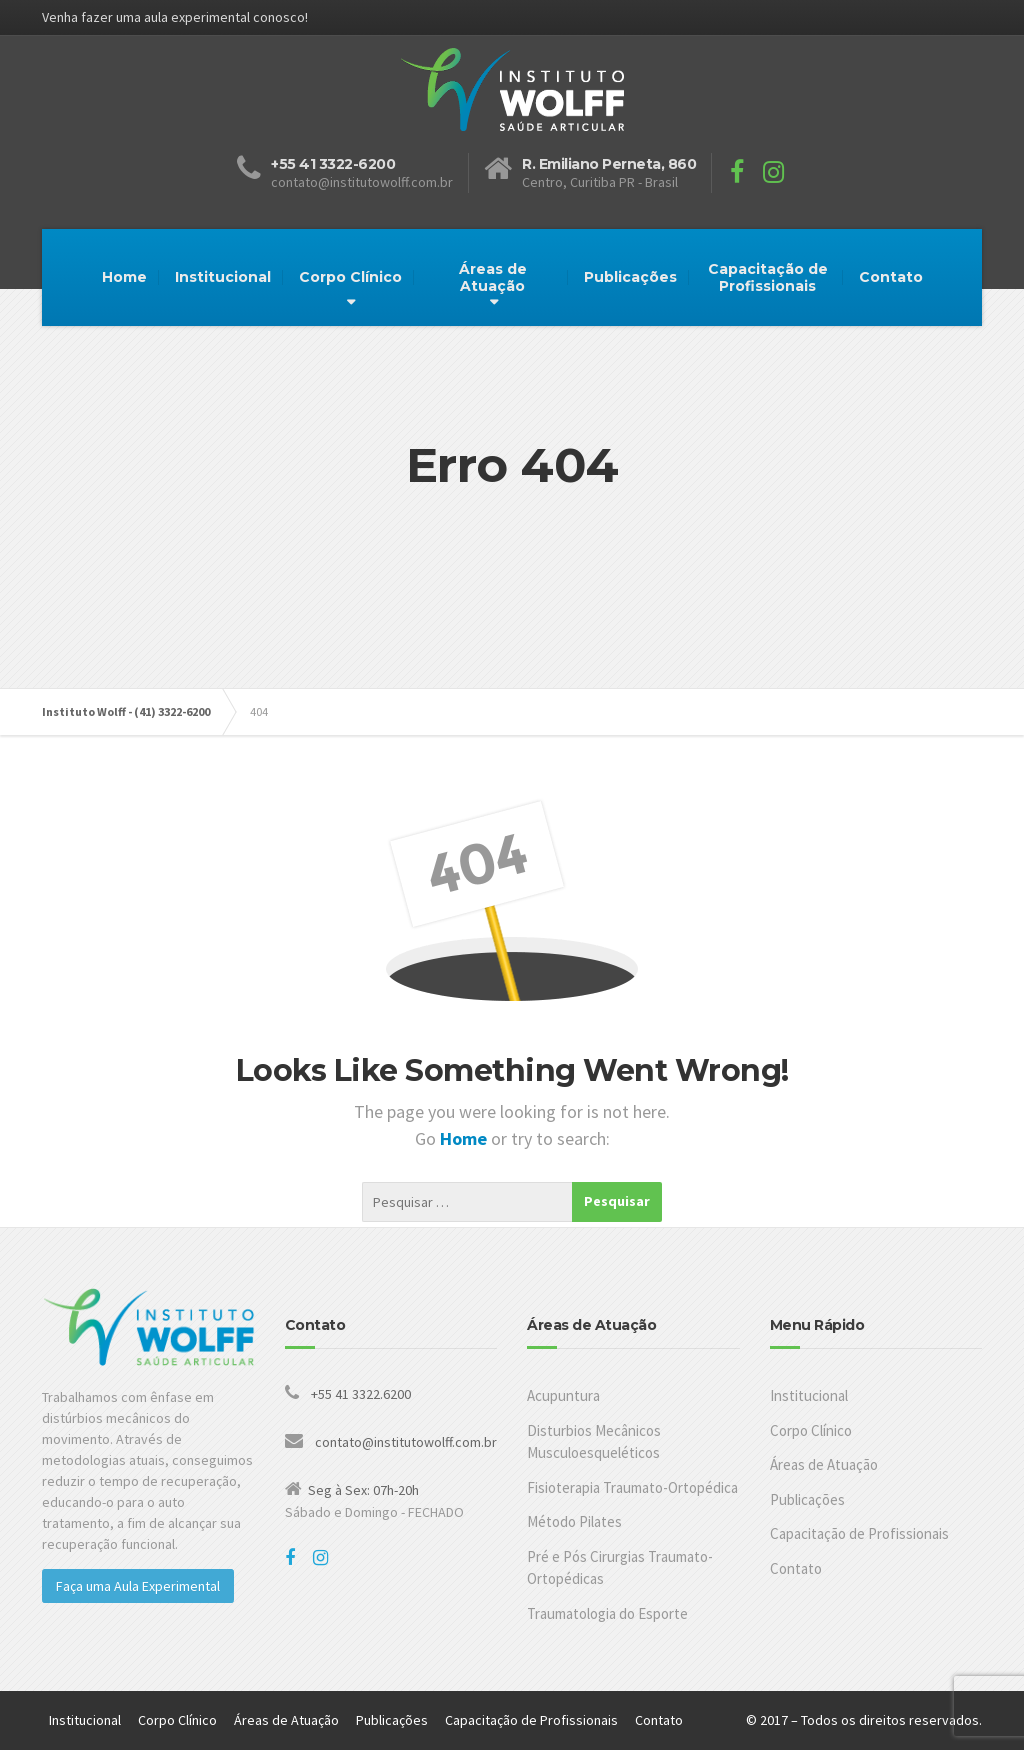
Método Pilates (574, 1521)
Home (124, 277)
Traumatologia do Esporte (607, 1613)
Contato (891, 277)
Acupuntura (563, 1395)
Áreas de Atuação (493, 277)
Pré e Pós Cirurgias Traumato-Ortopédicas (620, 1568)
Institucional (223, 277)
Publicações (630, 277)
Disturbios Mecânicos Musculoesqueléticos (594, 1442)
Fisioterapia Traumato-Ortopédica (632, 1487)
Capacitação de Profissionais (768, 277)
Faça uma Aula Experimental (138, 1586)
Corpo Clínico (350, 277)
